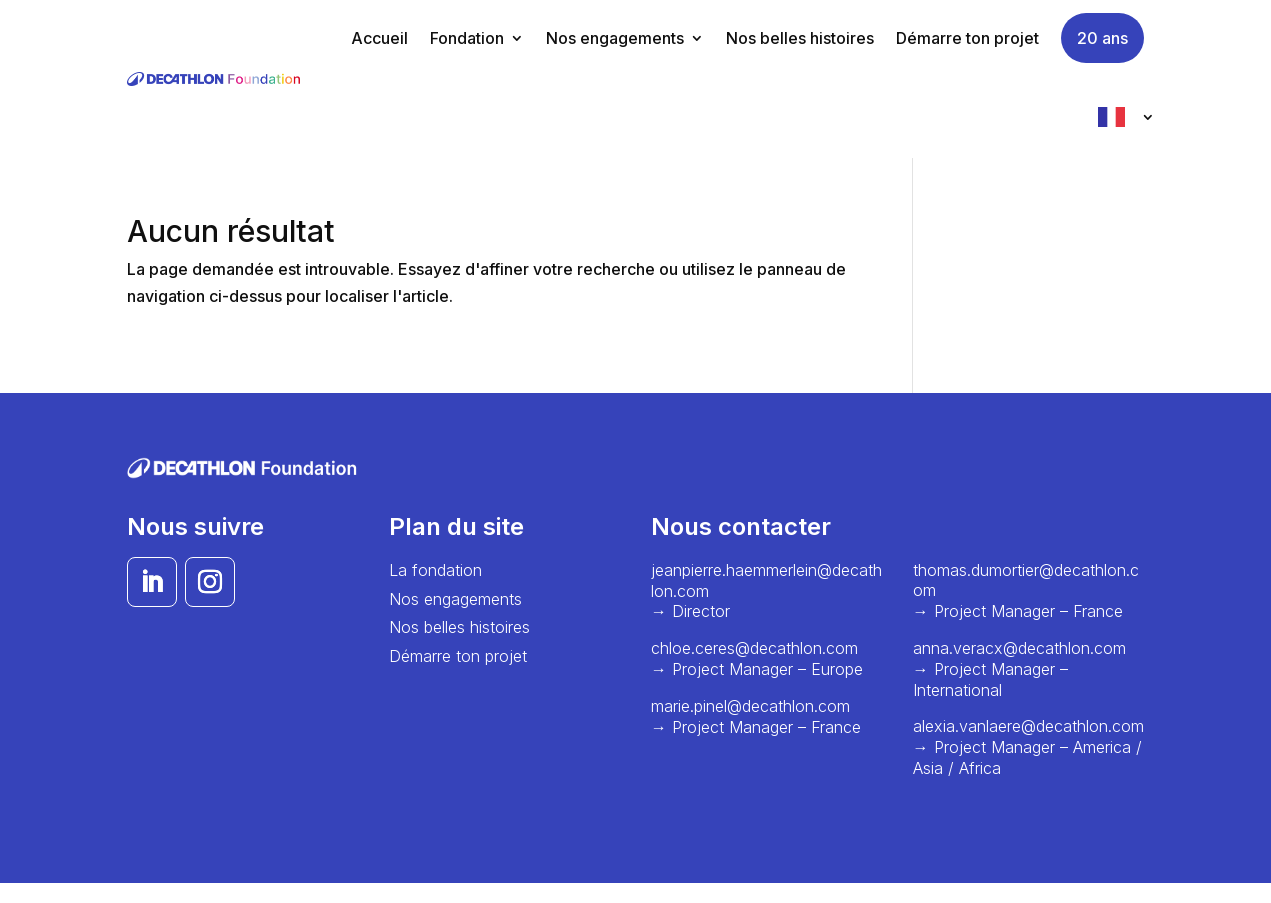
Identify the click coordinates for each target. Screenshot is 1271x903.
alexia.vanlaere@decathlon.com (1028, 726)
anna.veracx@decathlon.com (1019, 648)
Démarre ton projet (967, 38)
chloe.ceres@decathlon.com (754, 648)
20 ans (1102, 38)
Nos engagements (615, 38)
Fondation (467, 38)
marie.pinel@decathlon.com (753, 706)
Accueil (379, 38)
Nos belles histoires (800, 38)
